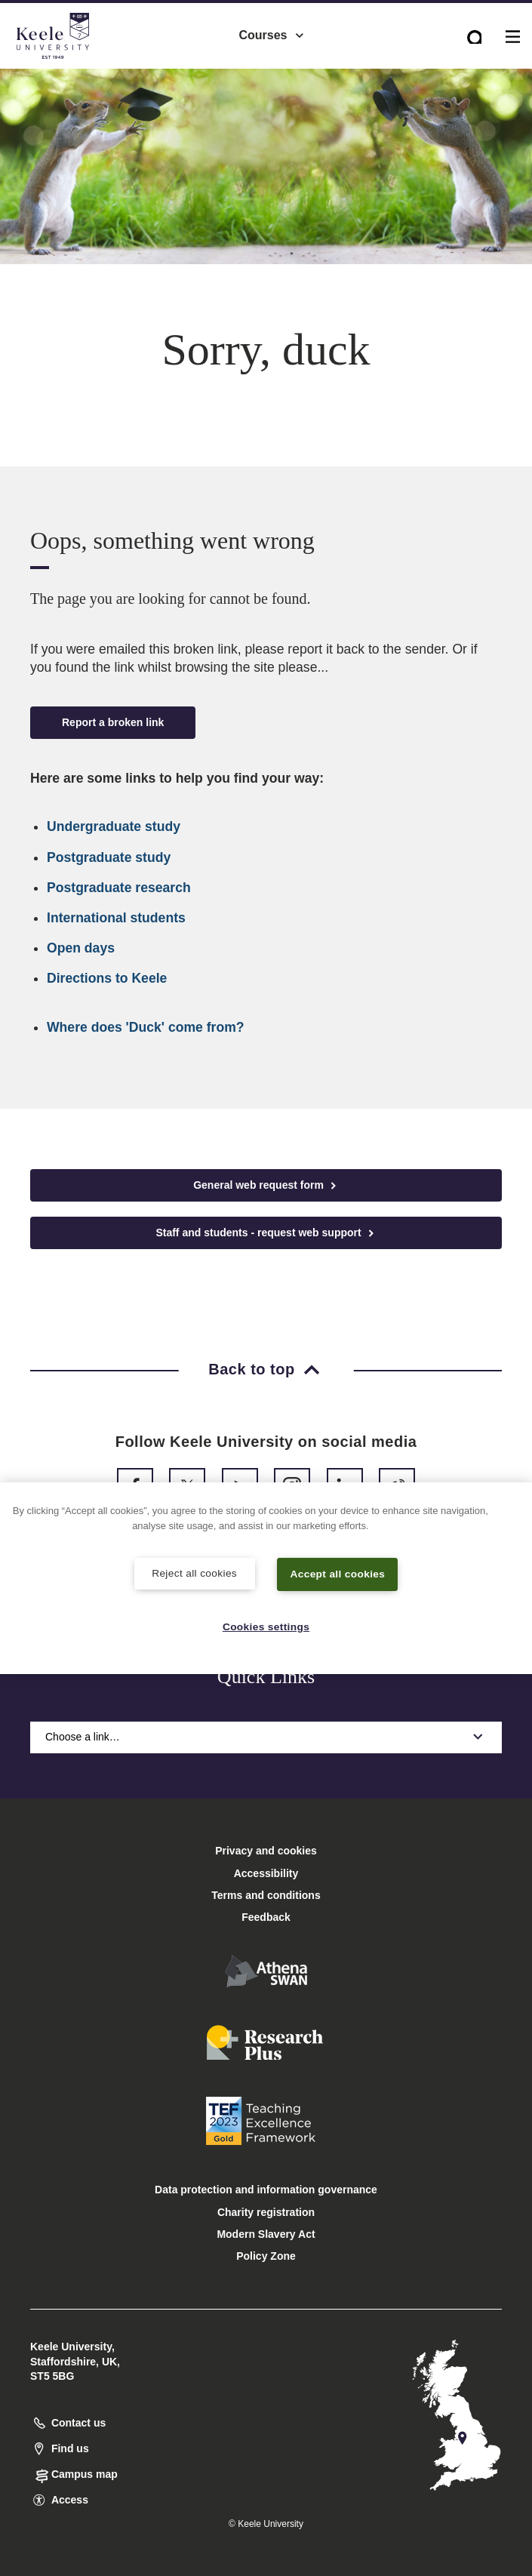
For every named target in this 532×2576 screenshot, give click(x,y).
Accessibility (56, 74)
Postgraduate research (119, 887)
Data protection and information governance (266, 2190)
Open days (81, 948)
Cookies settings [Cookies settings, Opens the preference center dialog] (266, 1626)
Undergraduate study (113, 826)
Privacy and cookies (266, 1851)
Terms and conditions (265, 1895)
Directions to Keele (107, 978)
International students (116, 917)
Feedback (266, 1917)
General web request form (266, 1185)
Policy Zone (266, 2256)
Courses (271, 30)
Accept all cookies (337, 1573)
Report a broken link (113, 722)
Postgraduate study (109, 857)
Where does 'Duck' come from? (145, 1027)
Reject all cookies (194, 1572)
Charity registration (266, 2212)
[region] (266, 1578)
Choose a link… (266, 1737)
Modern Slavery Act (266, 2234)
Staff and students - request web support (265, 1232)
